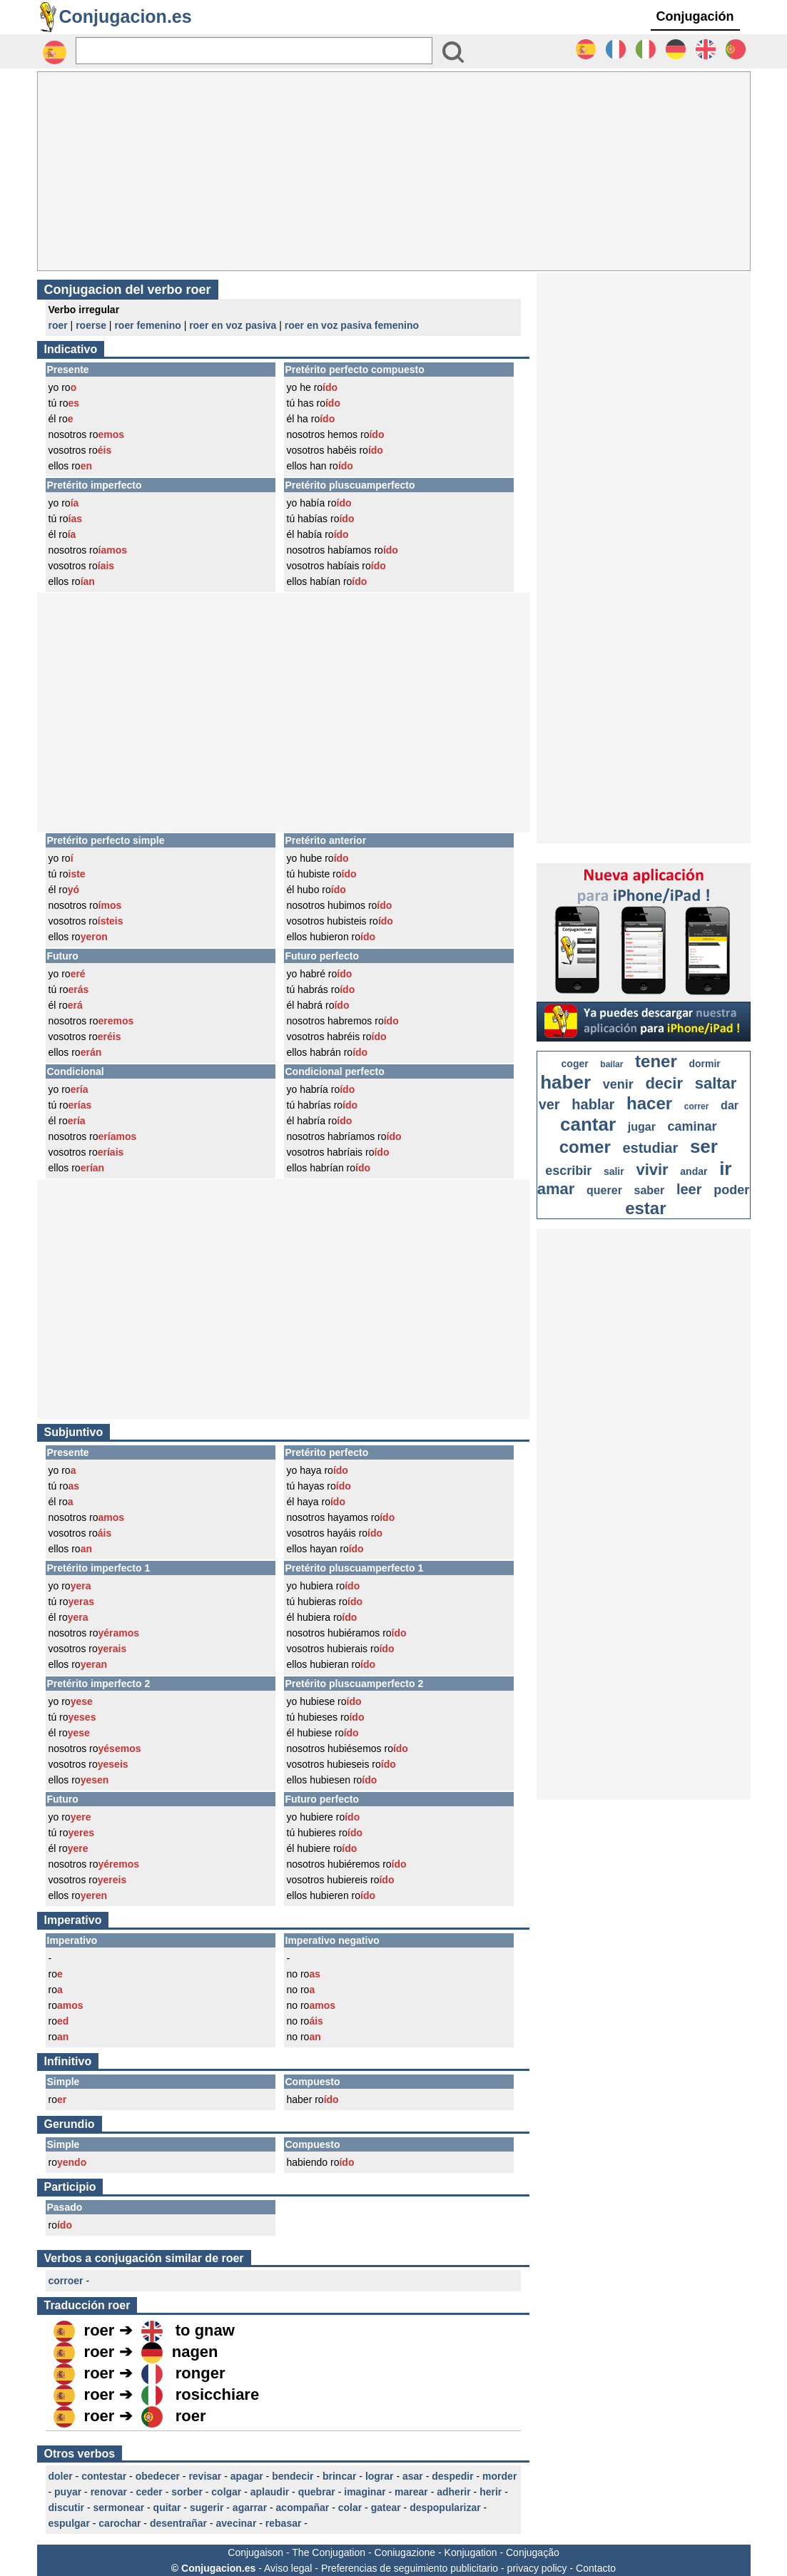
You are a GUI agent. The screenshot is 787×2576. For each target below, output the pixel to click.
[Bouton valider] (453, 52)
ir (725, 1168)
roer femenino (147, 325)
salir (614, 1171)
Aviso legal (288, 2568)
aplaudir (269, 2492)
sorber (187, 2492)
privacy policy (537, 2568)
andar (693, 1171)
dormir (704, 1063)
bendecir (292, 2476)
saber (649, 1190)
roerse (91, 325)
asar (412, 2476)
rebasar (283, 2523)
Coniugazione (405, 2552)
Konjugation (471, 2552)
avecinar (236, 2523)
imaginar (364, 2492)
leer (689, 1189)
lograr (379, 2476)
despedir (452, 2476)
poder (731, 1190)
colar (350, 2507)
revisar (204, 2476)
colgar (226, 2492)
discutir (67, 2507)
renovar (109, 2492)
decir (664, 1083)
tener (656, 1061)
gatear (386, 2507)
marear (411, 2492)
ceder (149, 2492)
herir (490, 2492)
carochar (119, 2523)
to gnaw (205, 2330)
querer (604, 1190)
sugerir (206, 2507)
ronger (200, 2373)
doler (61, 2476)
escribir (568, 1171)
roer (58, 325)
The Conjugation (328, 2552)
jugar (642, 1127)
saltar (716, 1083)
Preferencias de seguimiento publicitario (409, 2568)
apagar (246, 2476)
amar (556, 1189)
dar (729, 1105)
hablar (593, 1104)
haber (565, 1082)
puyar (67, 2492)
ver (549, 1104)
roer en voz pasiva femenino (352, 325)
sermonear (119, 2507)
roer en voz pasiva (232, 325)
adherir (453, 2492)
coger (575, 1063)
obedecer (158, 2476)
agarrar (250, 2507)
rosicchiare (217, 2394)
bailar (611, 1064)
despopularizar (445, 2507)
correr (696, 1106)
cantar (588, 1124)
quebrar (316, 2492)
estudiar (650, 1148)
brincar (339, 2476)
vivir (652, 1169)
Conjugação (532, 2552)
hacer (649, 1103)
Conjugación (695, 16)
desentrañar (178, 2523)
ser (704, 1146)
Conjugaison (255, 2552)
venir (618, 1084)
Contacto (596, 2568)
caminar (692, 1126)
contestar (103, 2476)
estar (645, 1208)
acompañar (303, 2507)
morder (499, 2476)
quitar (167, 2507)
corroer (66, 2280)
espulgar (69, 2523)
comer (585, 1146)
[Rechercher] (254, 50)
